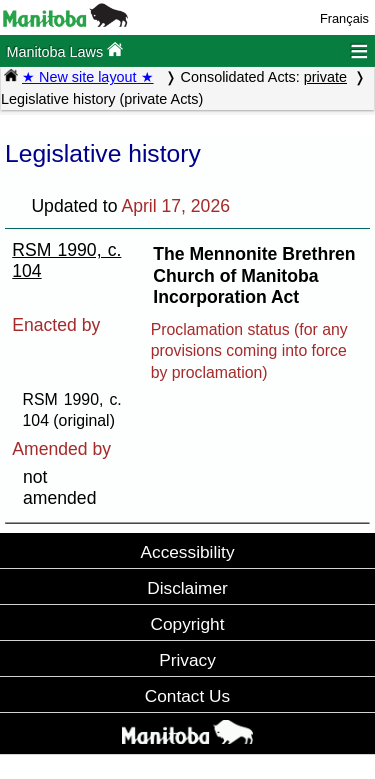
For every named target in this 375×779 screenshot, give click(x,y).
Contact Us (187, 696)
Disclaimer (187, 588)
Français (344, 18)
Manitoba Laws (64, 50)
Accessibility (187, 552)
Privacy (187, 660)
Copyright (188, 624)
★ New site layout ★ (88, 77)
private (325, 77)
